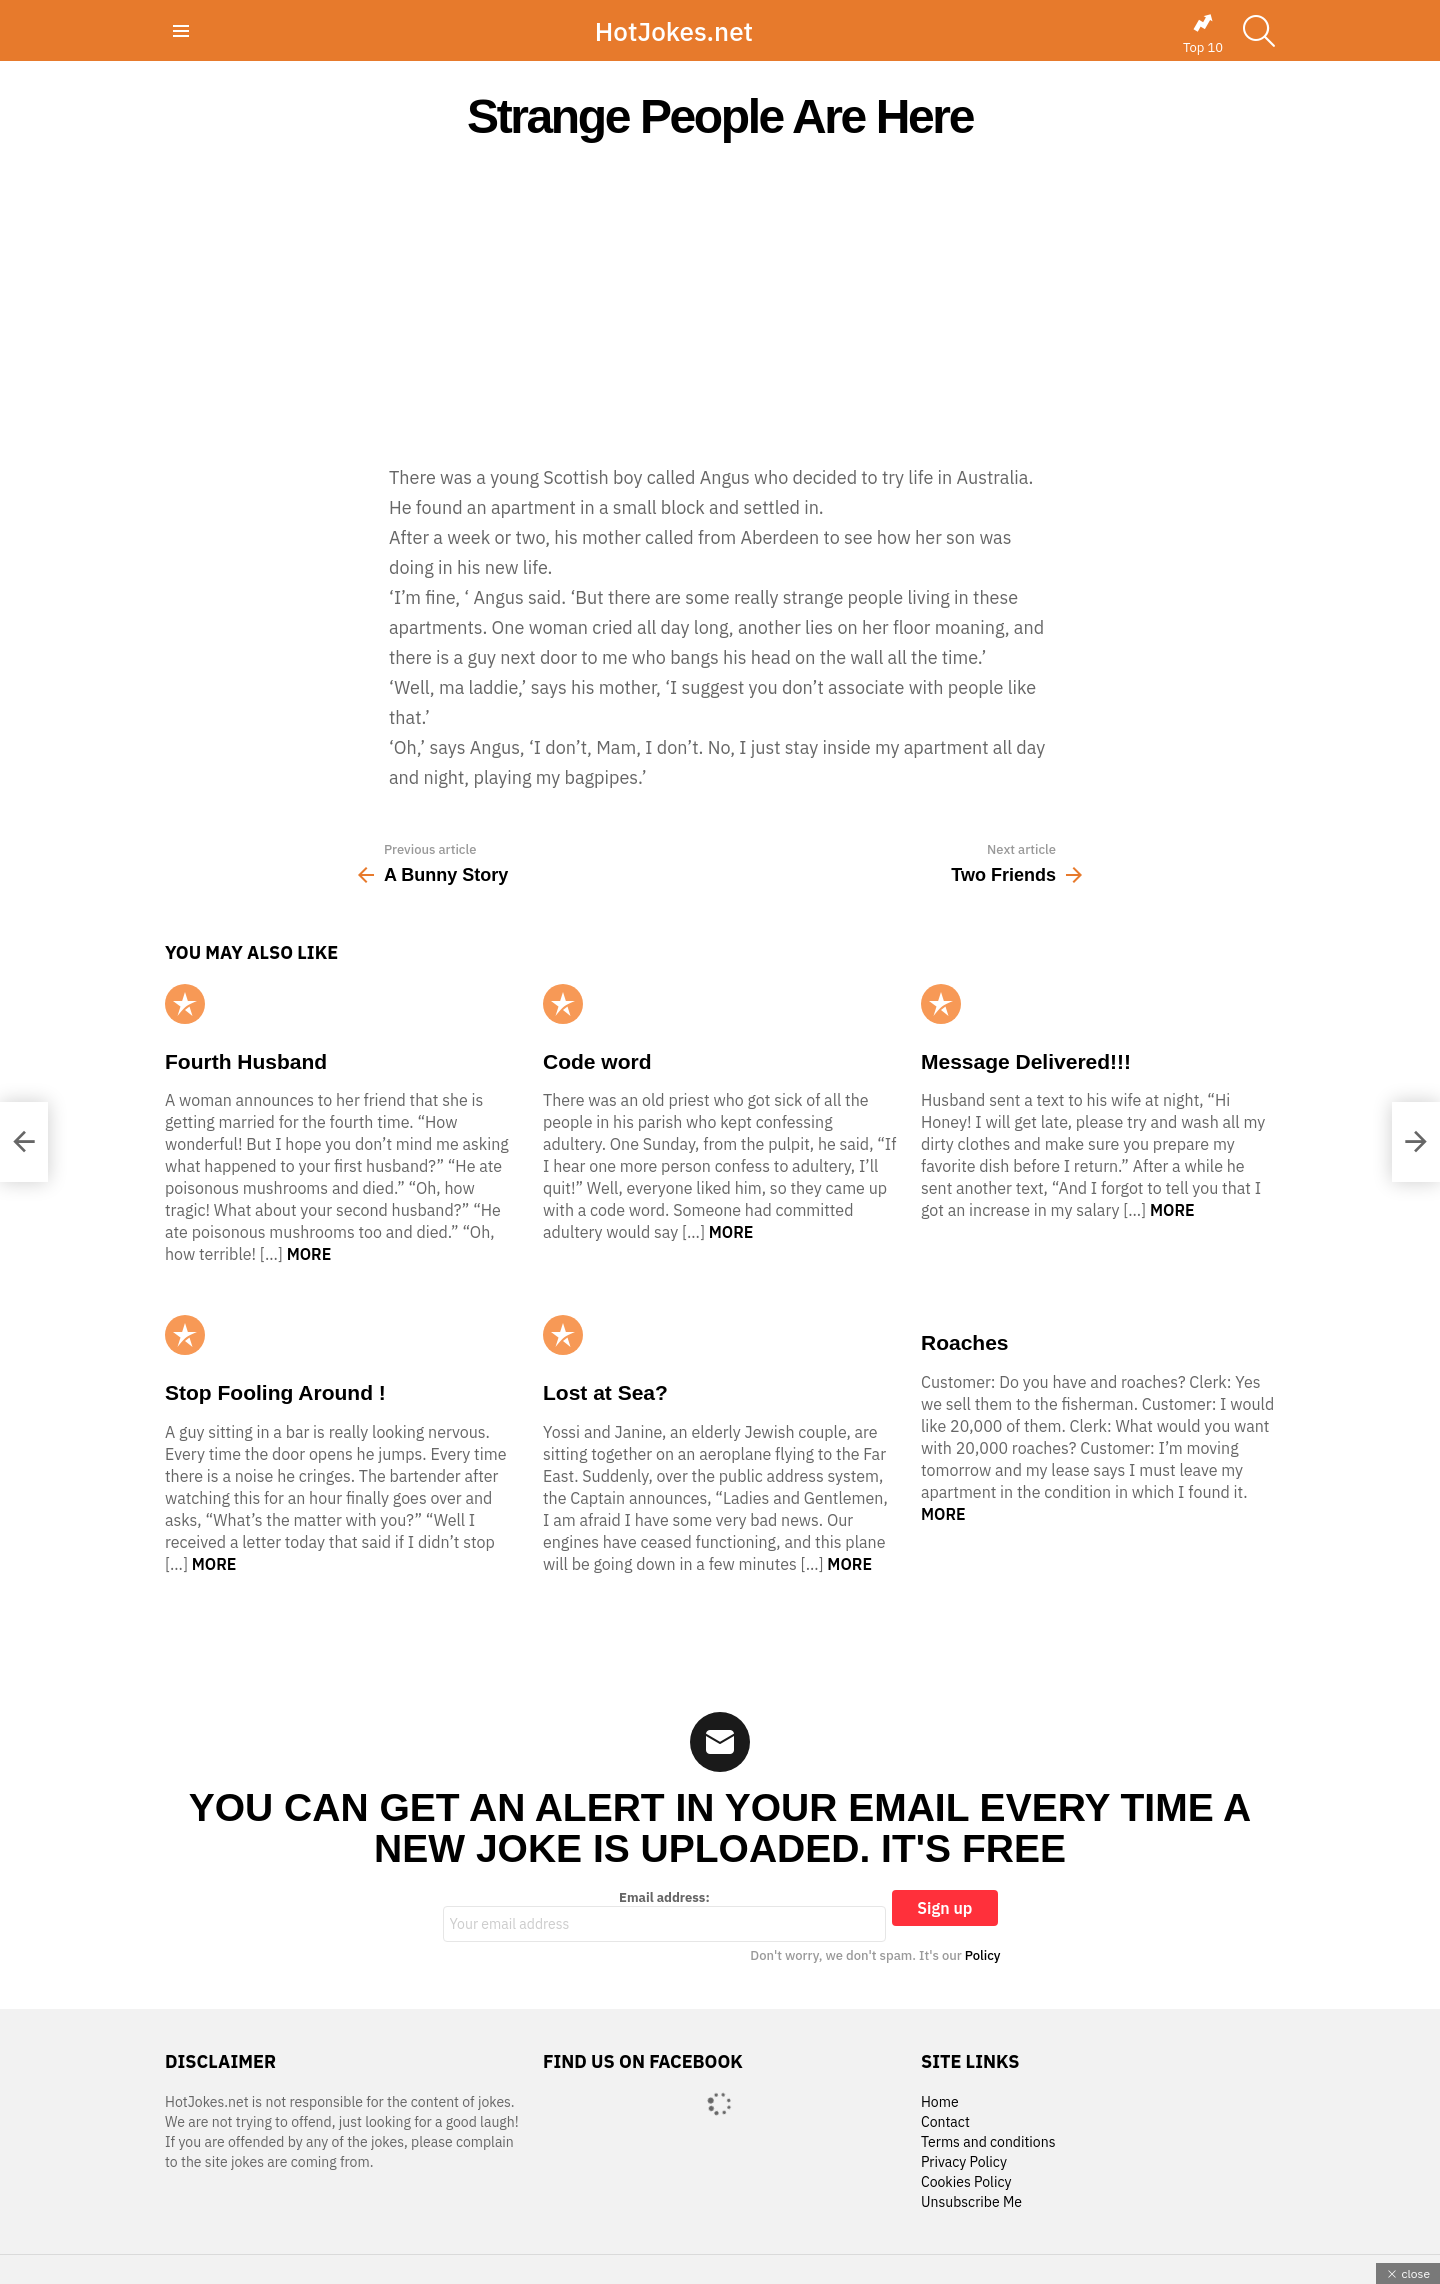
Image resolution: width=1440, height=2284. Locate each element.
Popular (185, 1004)
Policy (983, 1955)
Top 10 (1203, 34)
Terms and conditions (988, 2142)
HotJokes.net (674, 31)
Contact (945, 2122)
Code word (597, 1061)
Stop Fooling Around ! (275, 1392)
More (309, 1254)
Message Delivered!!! (1026, 1061)
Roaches (965, 1342)
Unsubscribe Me (971, 2202)
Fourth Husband (246, 1061)
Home (940, 2102)
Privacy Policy (964, 2162)
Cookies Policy (966, 2182)
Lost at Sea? (605, 1392)
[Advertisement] (720, 302)
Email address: (665, 1916)
